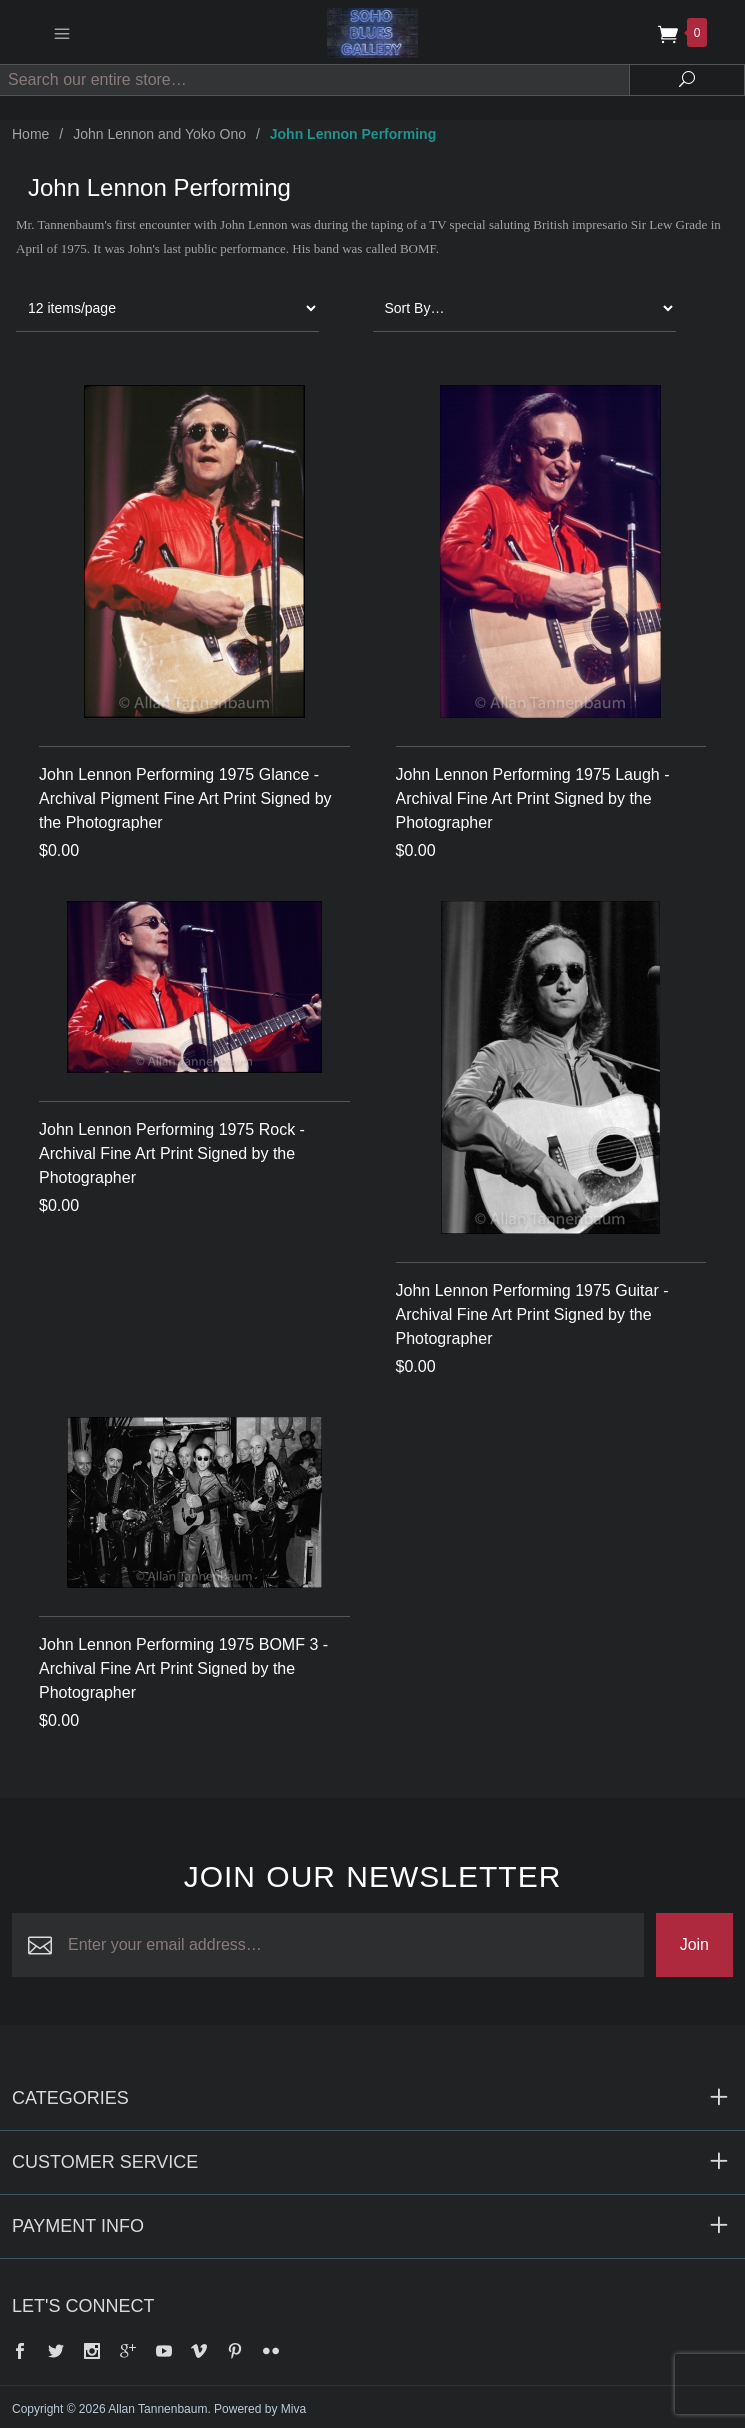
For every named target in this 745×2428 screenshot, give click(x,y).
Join (694, 1944)
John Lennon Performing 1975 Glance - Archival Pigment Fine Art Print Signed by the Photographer (185, 798)
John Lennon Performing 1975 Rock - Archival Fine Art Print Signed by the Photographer (172, 1153)
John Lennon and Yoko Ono (159, 134)
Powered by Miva (260, 2409)
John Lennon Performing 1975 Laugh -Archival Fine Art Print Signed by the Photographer (533, 798)
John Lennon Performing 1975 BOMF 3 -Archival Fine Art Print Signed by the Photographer (183, 1668)
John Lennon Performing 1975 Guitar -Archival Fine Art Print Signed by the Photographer (532, 1314)
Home (30, 134)
